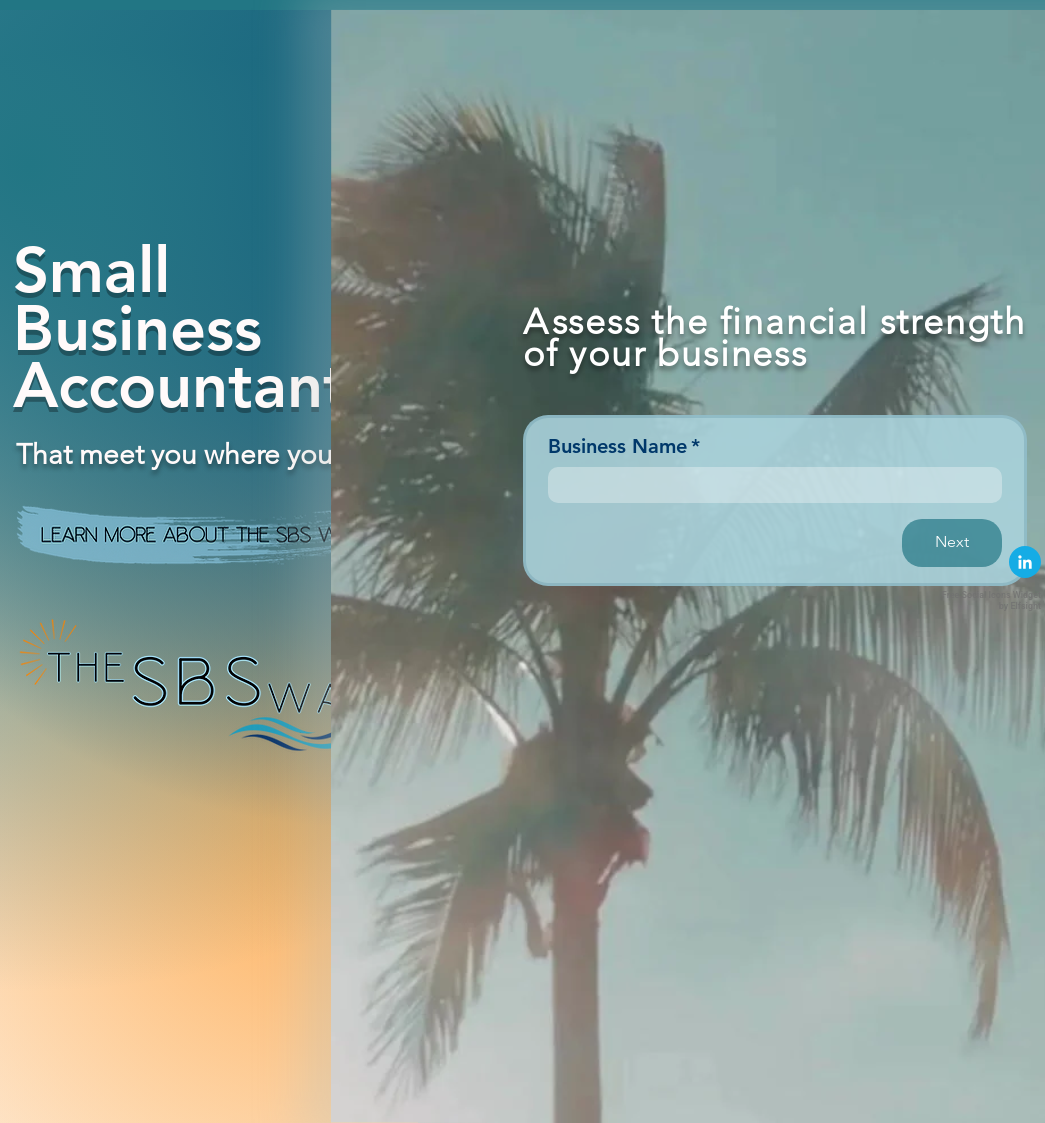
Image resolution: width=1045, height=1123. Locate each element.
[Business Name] (769, 485)
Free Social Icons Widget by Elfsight (991, 600)
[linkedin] (1025, 562)
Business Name (624, 446)
